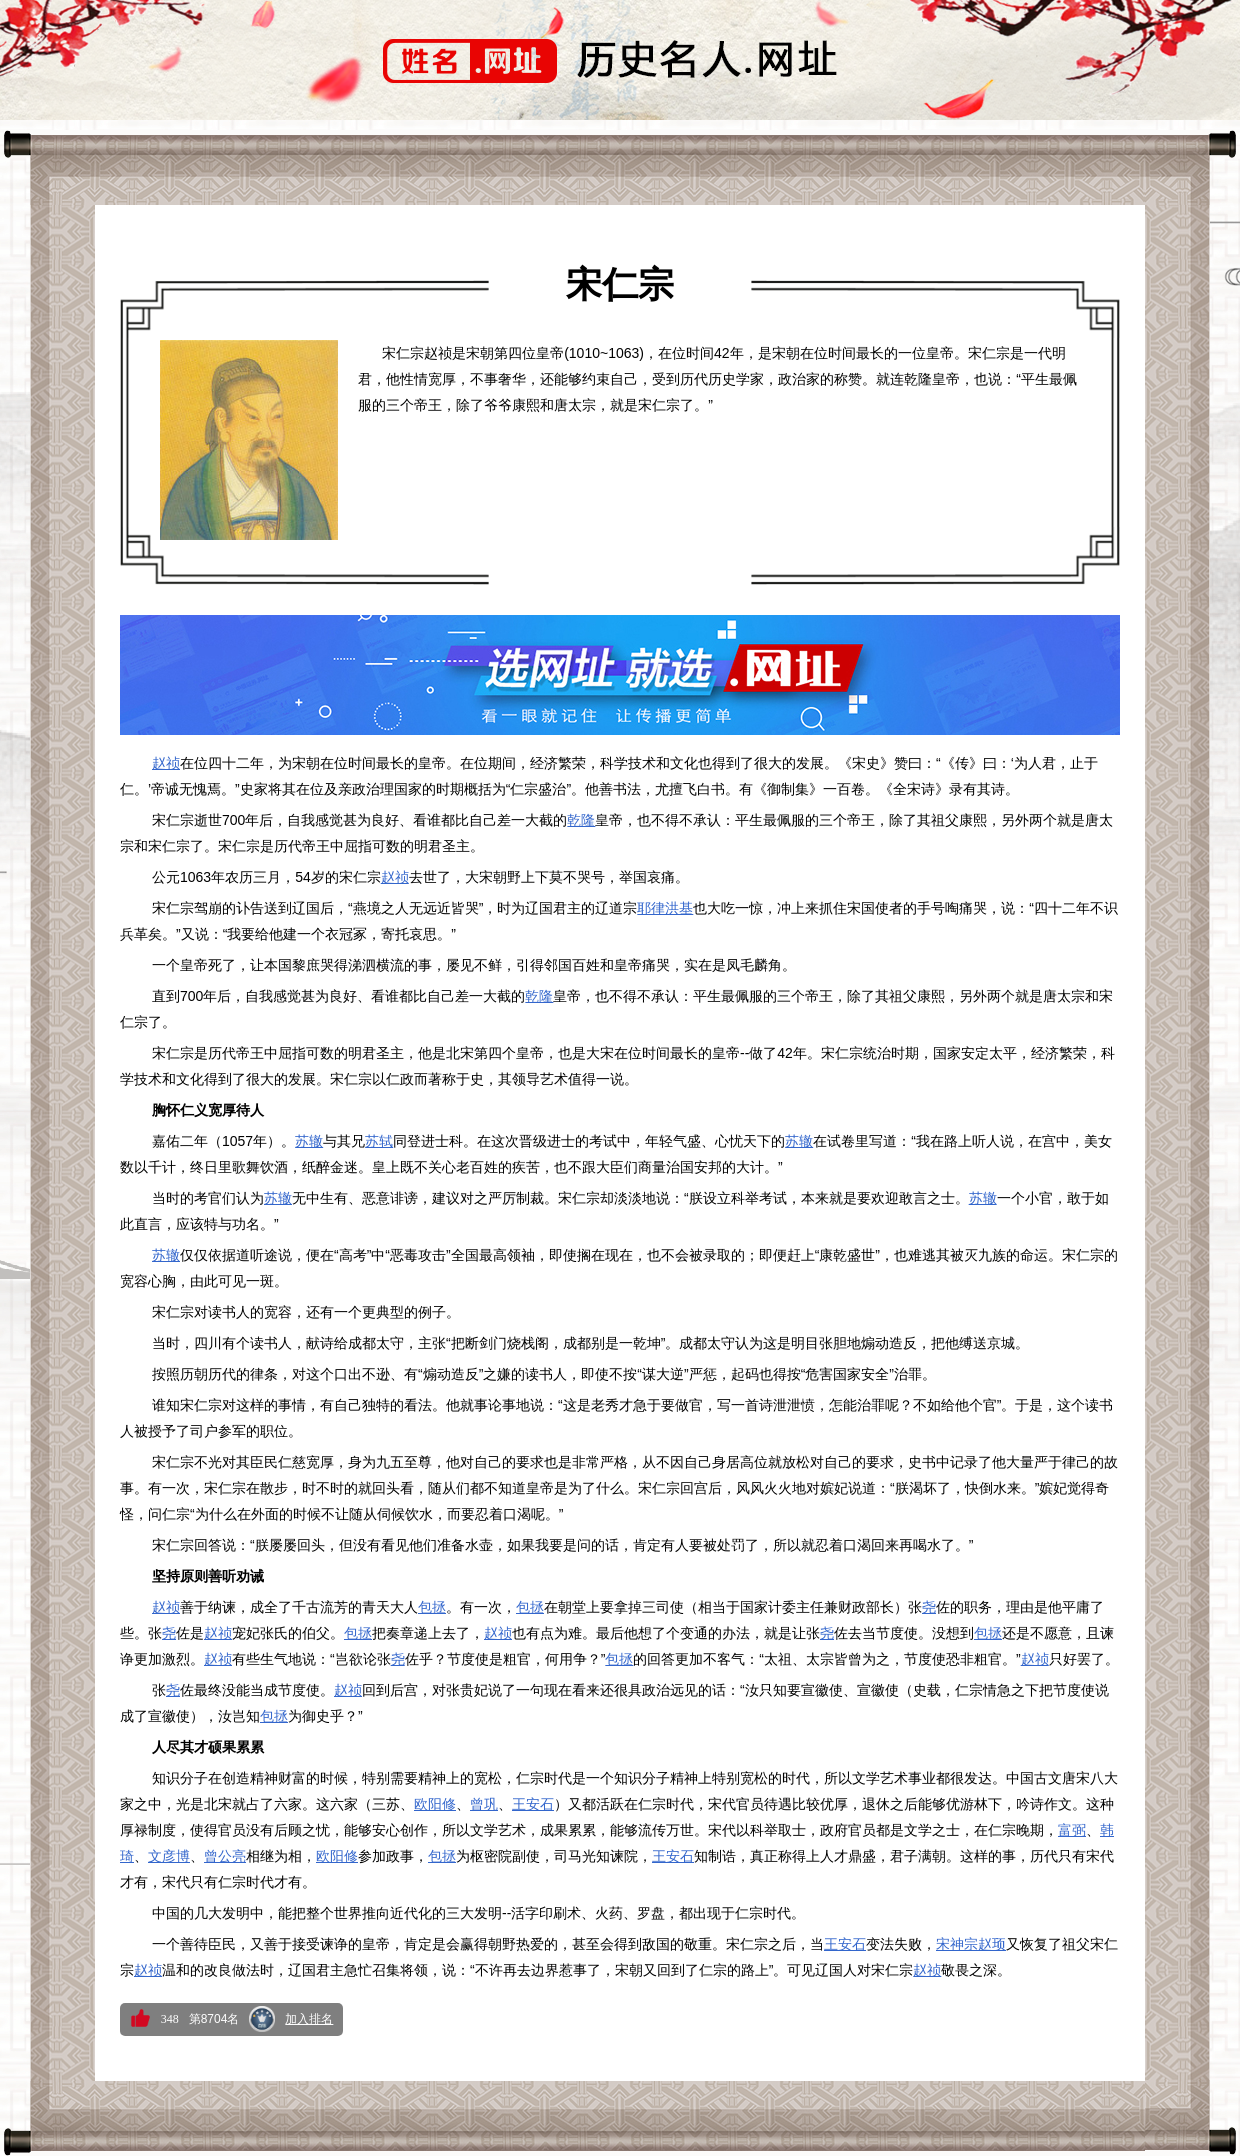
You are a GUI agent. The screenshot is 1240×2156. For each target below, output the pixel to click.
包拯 (432, 1607)
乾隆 (581, 820)
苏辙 (309, 1141)
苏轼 (379, 1141)
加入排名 (309, 2019)
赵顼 (992, 1944)
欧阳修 (435, 1804)
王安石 (533, 1804)
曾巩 (484, 1804)
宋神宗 (957, 1944)
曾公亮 (225, 1856)
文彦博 (169, 1856)
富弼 (1072, 1830)
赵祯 (166, 763)
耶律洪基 (665, 908)
